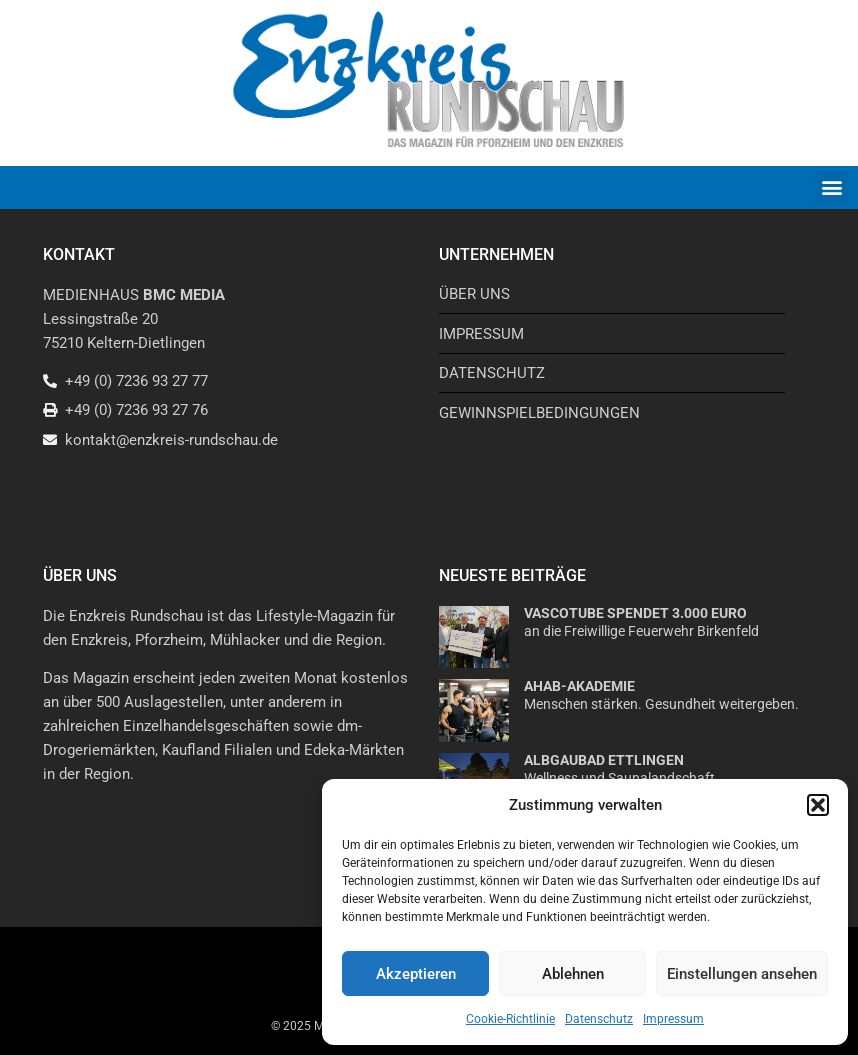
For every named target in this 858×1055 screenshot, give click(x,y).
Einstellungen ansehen (742, 974)
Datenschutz (599, 1019)
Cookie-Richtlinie (510, 1019)
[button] (818, 805)
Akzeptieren (416, 974)
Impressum (673, 1019)
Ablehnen (573, 974)
